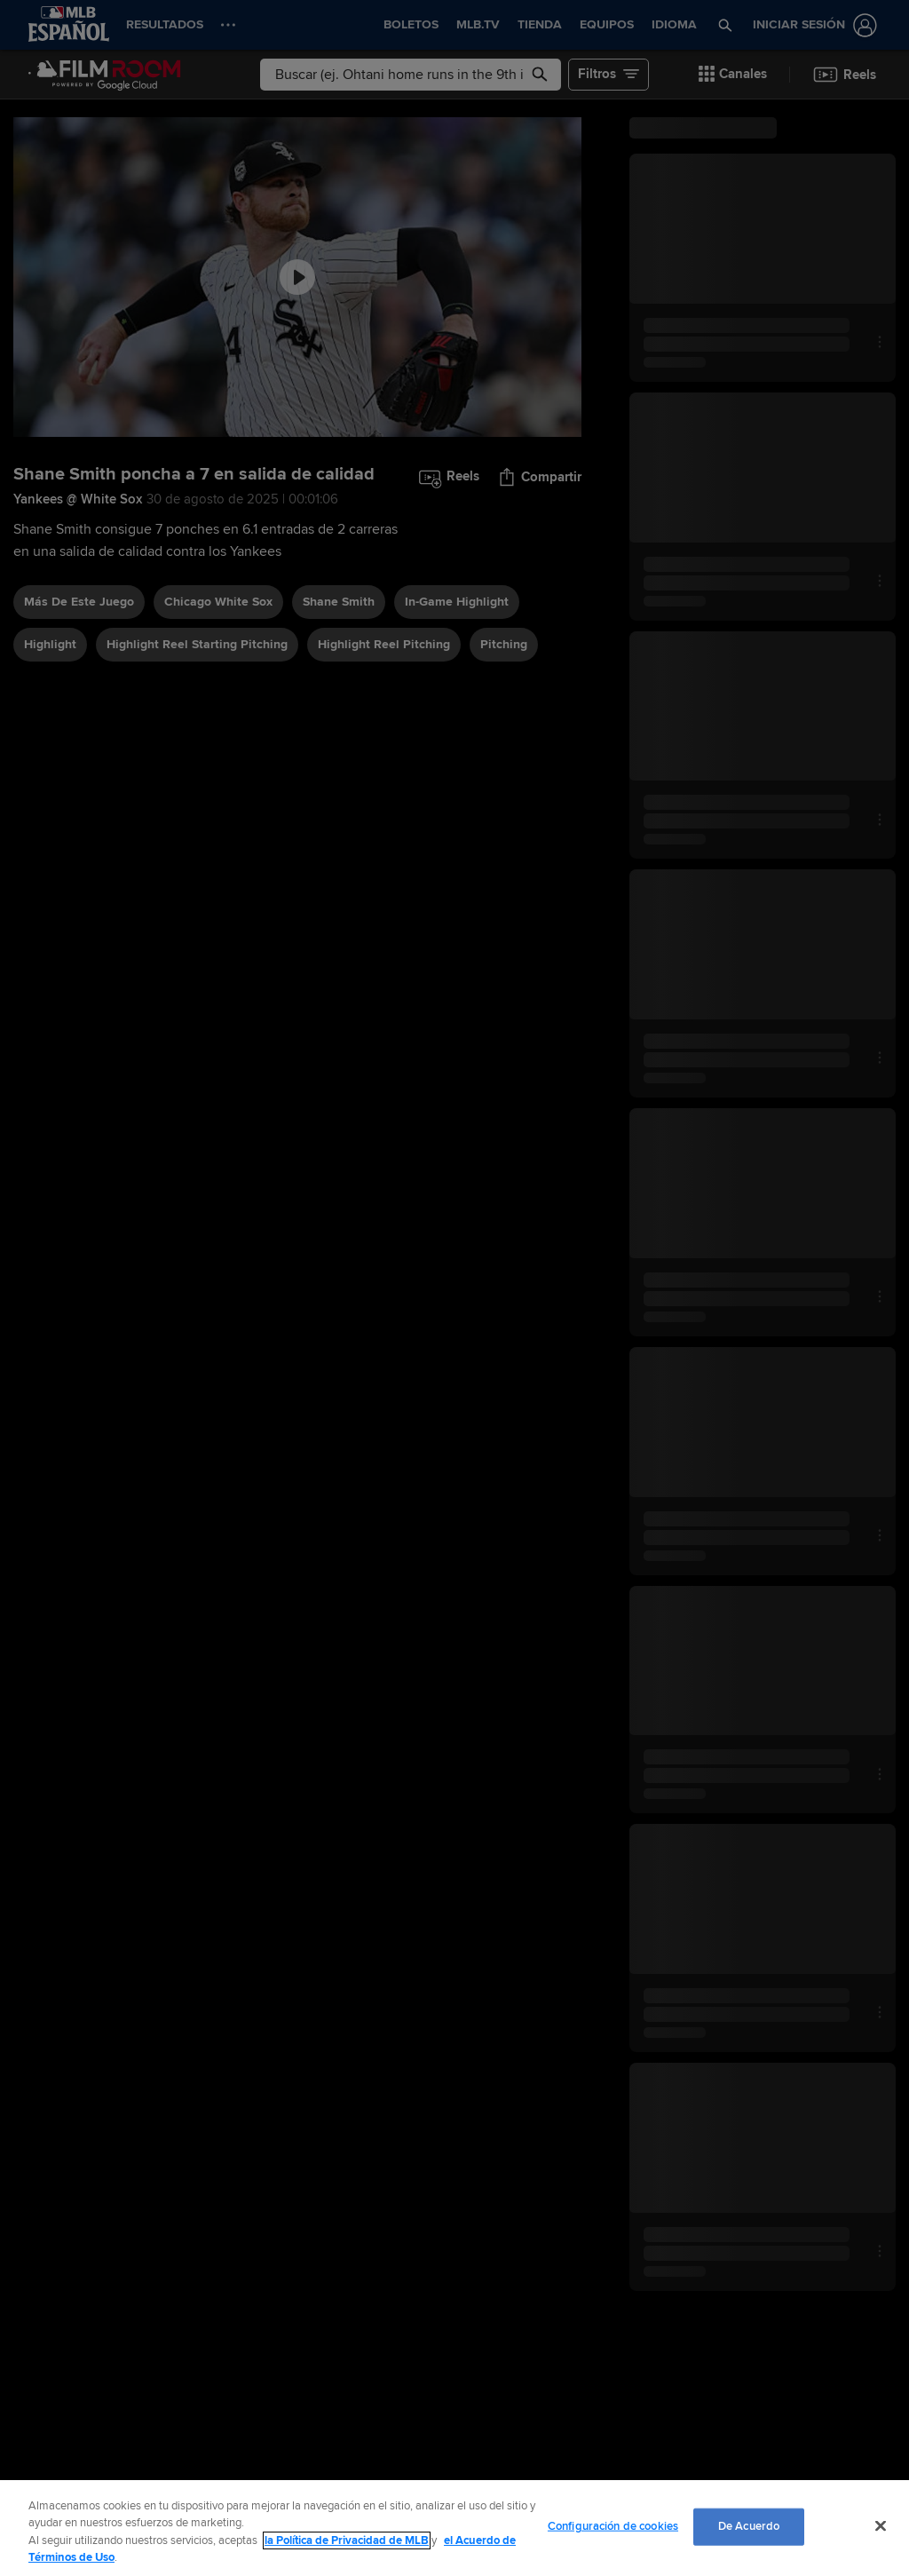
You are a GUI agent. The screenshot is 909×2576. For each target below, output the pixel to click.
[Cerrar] (880, 2525)
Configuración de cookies (613, 2526)
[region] (454, 2528)
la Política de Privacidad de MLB (347, 2540)
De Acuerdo (748, 2526)
